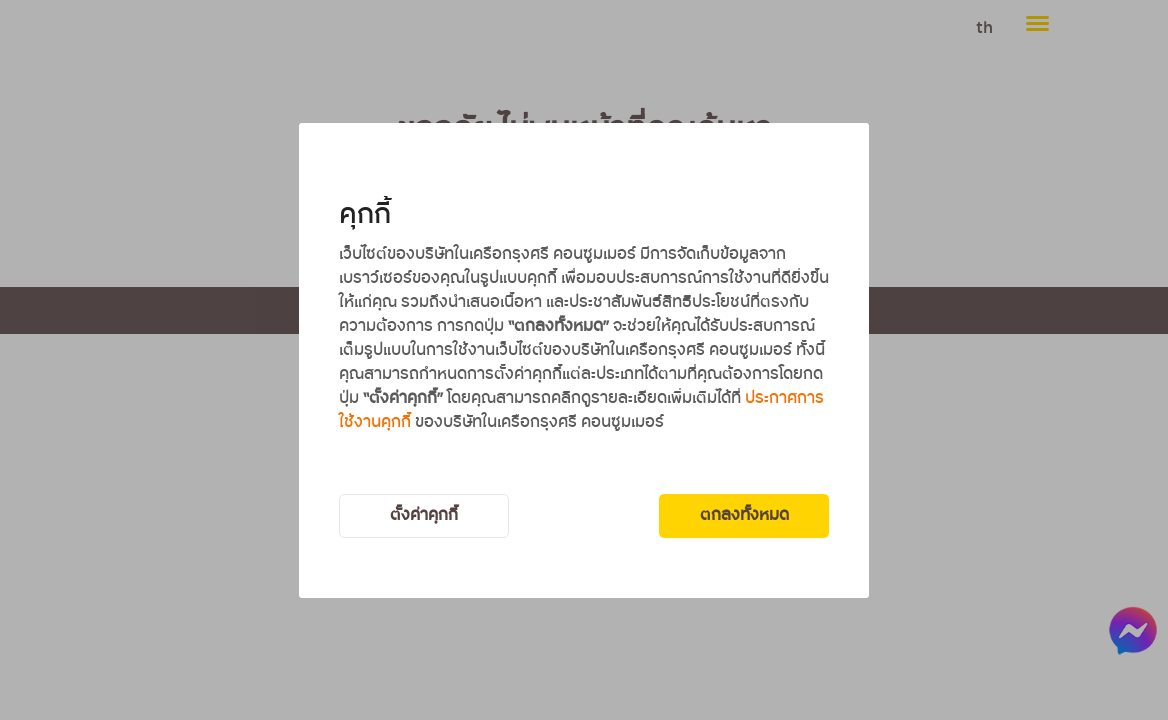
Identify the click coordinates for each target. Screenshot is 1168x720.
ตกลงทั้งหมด (744, 515)
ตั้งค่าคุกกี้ (424, 515)
